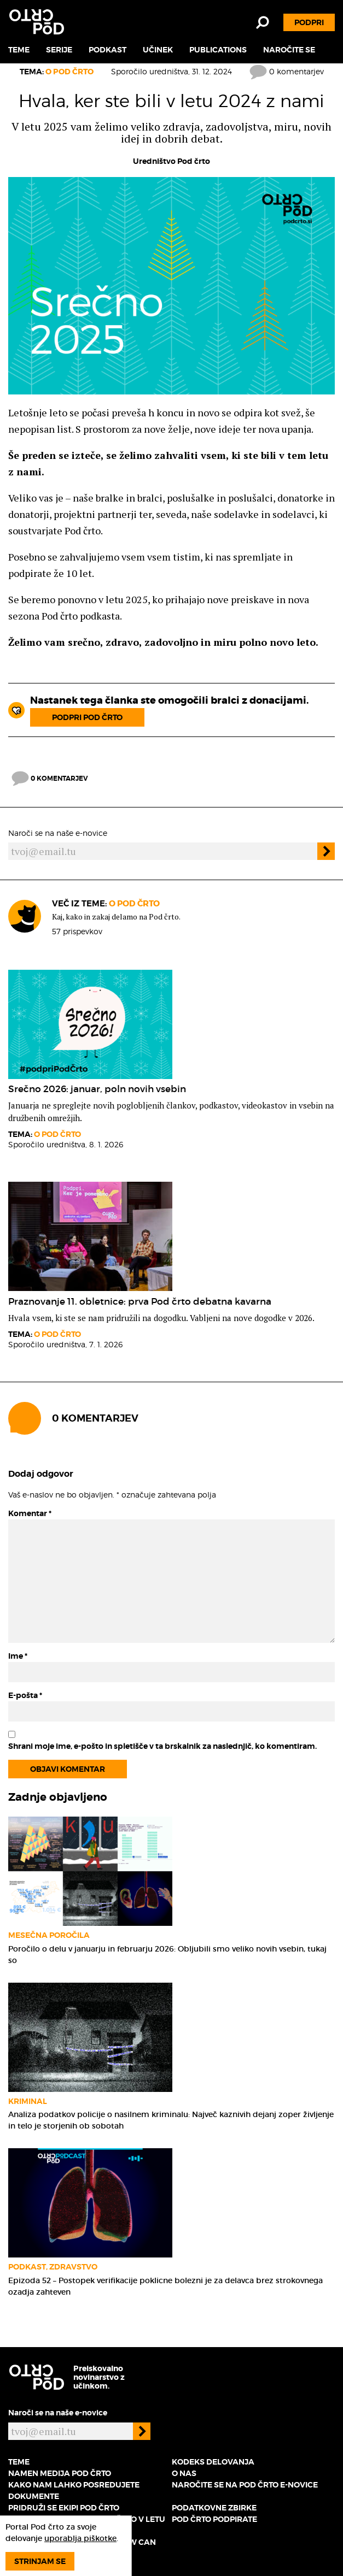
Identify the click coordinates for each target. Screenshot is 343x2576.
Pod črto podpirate (214, 2519)
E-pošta (25, 1695)
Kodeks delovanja (213, 2462)
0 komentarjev (286, 71)
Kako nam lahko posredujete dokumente (73, 2490)
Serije (59, 50)
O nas (184, 2473)
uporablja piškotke (80, 2538)
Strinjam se (40, 2561)
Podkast (107, 50)
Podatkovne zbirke (214, 2508)
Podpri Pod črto (87, 717)
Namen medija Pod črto (59, 2473)
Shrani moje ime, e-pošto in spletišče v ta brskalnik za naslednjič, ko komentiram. (162, 1746)
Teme (19, 50)
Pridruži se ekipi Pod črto (63, 2508)
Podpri (309, 22)
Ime (17, 1656)
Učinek (158, 50)
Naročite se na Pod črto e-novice (245, 2485)
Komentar (29, 1513)
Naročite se (289, 50)
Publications (218, 50)
